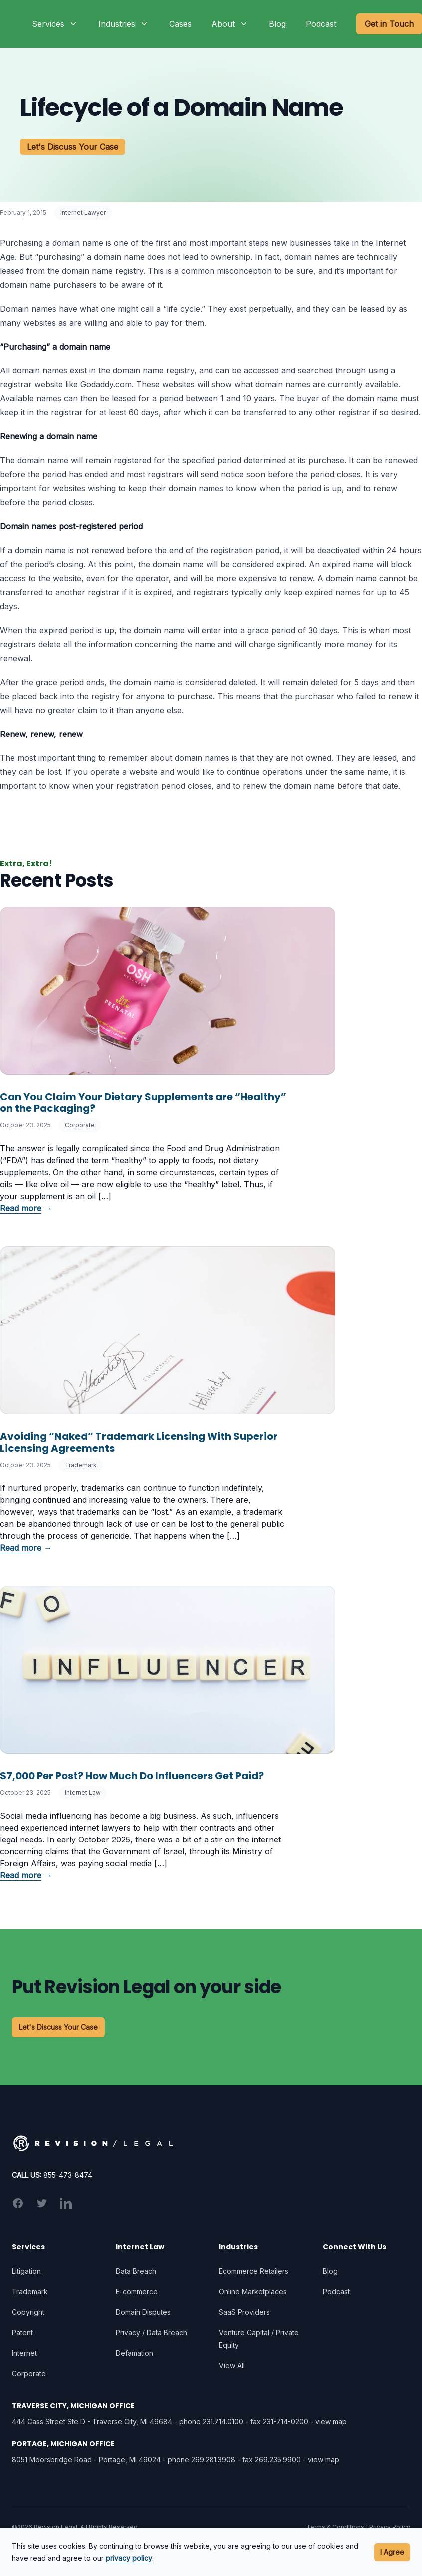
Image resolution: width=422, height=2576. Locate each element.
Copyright (28, 2312)
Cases (180, 24)
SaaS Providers (244, 2312)
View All (232, 2365)
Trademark (81, 1465)
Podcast (321, 24)
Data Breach (136, 2271)
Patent (22, 2332)
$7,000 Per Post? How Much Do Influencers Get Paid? (132, 1776)
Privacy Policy (389, 2527)
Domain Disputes (143, 2312)
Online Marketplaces (253, 2291)
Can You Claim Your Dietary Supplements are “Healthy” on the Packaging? (143, 1102)
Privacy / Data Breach (151, 2332)
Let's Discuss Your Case (72, 147)
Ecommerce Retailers (253, 2271)
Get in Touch (389, 24)
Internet (24, 2353)
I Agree (392, 2552)
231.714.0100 (223, 2421)
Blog (277, 24)
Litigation (26, 2271)
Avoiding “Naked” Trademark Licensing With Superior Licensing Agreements (139, 1442)
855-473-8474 (67, 2175)
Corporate (80, 1125)
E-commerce (137, 2291)
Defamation (134, 2353)
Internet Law (83, 1792)
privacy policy (129, 2558)
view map (331, 2421)
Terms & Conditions (335, 2527)
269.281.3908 (213, 2459)
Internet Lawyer (83, 212)
